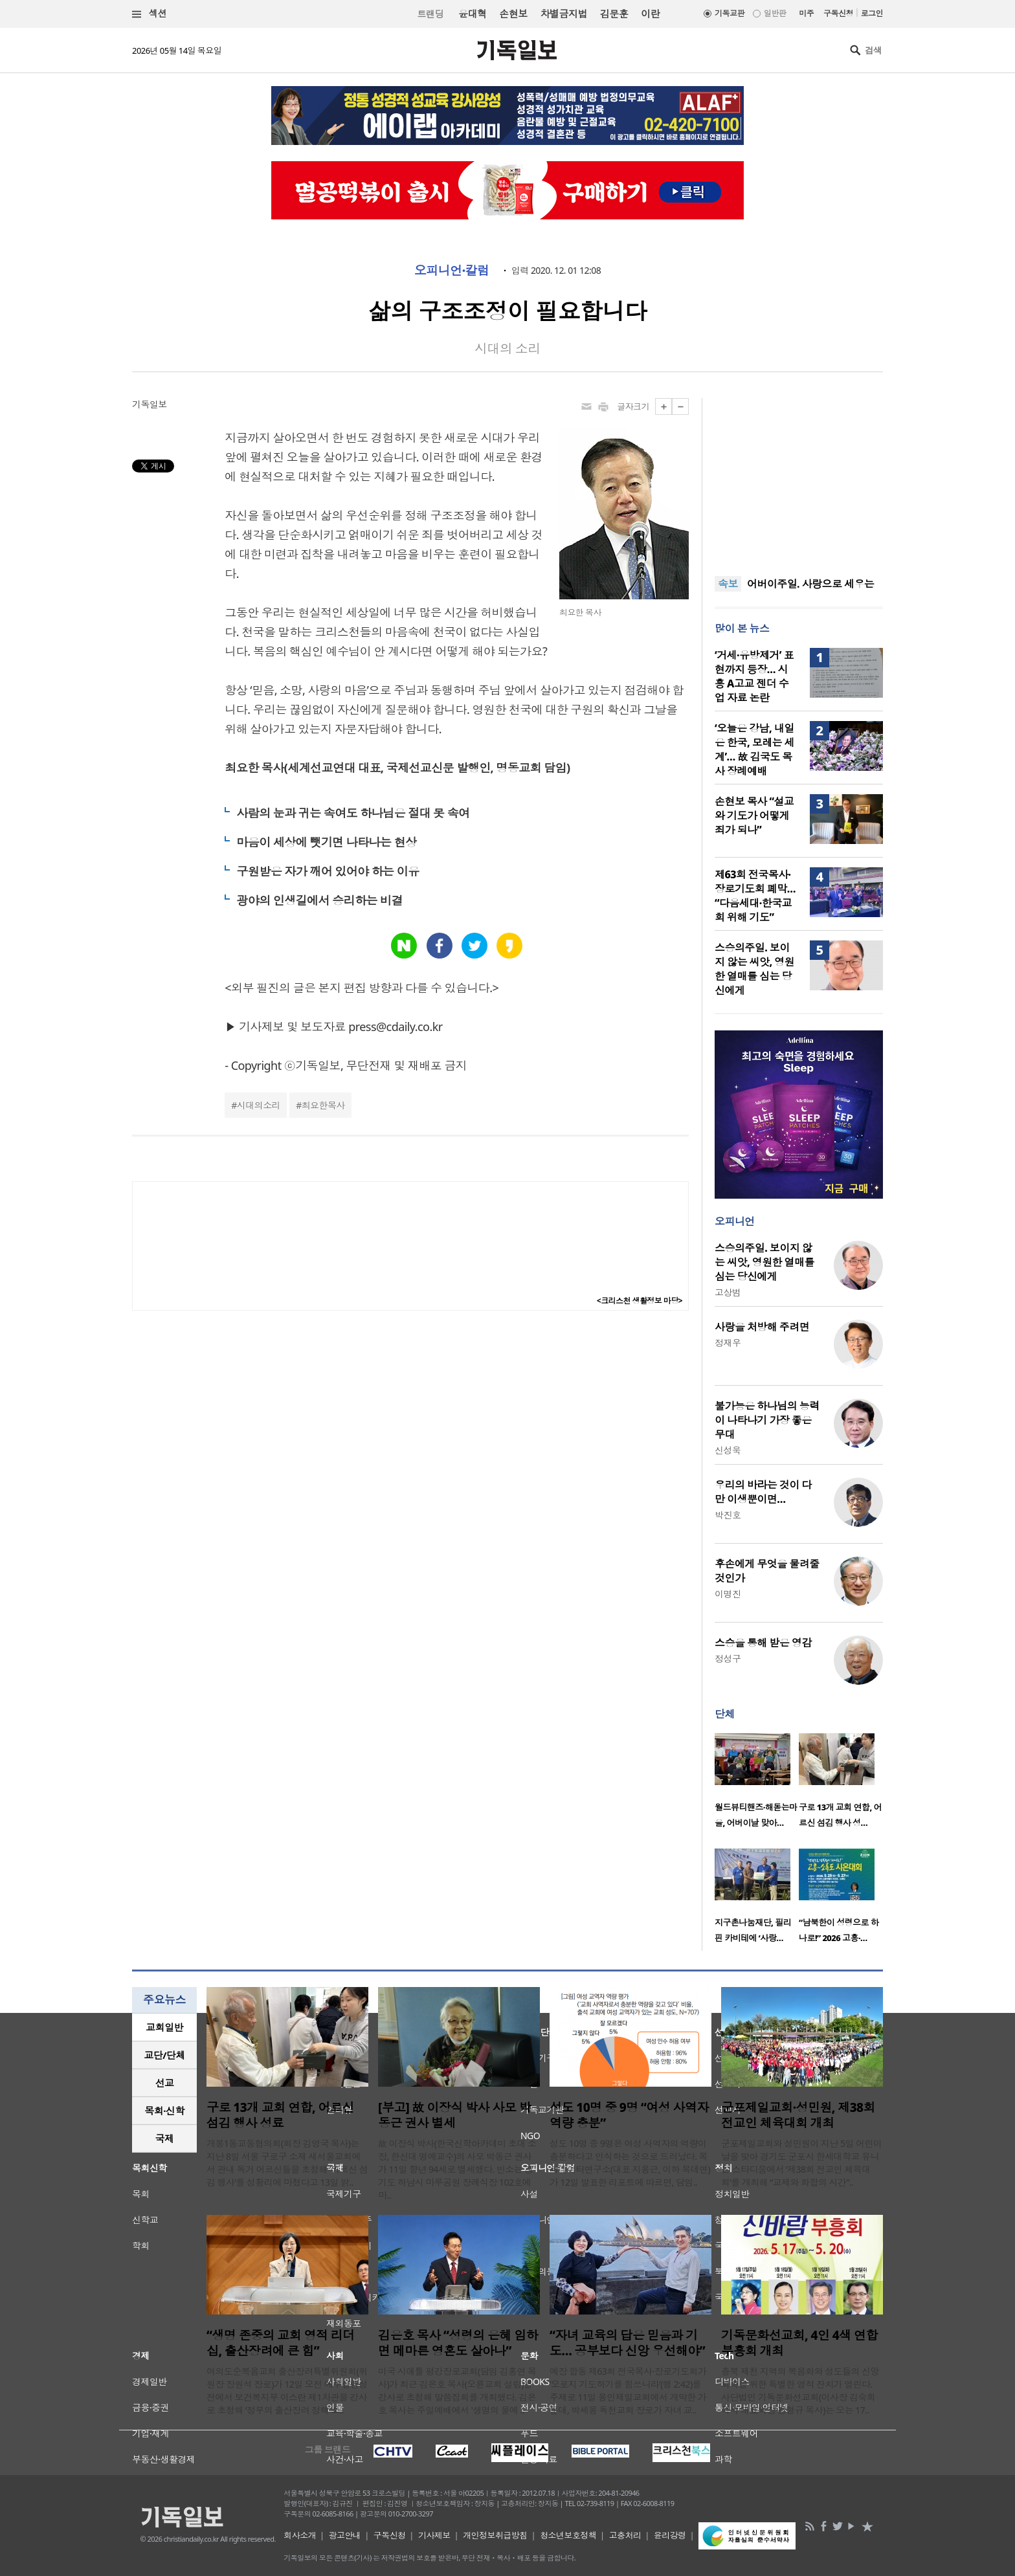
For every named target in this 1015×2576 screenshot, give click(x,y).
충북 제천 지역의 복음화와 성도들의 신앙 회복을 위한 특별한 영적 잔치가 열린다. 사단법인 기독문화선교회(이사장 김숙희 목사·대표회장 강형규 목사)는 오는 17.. (800, 2390)
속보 (728, 584)
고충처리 (625, 2535)
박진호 (728, 1515)
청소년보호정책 (568, 2535)
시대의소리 (258, 1105)
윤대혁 (472, 13)
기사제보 (434, 2535)
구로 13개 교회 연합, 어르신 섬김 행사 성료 (280, 2115)
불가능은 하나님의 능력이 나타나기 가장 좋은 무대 (767, 1420)
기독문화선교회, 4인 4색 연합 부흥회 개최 (799, 2343)
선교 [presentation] (164, 2082)
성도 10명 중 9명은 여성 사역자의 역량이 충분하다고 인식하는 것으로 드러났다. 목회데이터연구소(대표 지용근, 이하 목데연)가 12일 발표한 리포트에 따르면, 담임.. (630, 2162)
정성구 (728, 1658)
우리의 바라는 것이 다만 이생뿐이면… (763, 1492)
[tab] (164, 2027)
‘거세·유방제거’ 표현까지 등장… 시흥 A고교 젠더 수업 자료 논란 (754, 676)
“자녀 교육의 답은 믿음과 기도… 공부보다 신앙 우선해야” (627, 2343)
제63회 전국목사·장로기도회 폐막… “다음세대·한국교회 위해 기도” (755, 895)
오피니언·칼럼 (451, 270)
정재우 (728, 1343)
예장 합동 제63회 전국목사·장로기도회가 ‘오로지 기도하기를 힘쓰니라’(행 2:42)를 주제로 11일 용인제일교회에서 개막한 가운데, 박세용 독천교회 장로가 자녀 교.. (628, 2390)
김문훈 (614, 13)
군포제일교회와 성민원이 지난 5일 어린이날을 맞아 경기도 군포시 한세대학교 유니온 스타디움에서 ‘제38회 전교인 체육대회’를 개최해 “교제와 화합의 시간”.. (801, 2162)
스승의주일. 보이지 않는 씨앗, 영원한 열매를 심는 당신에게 (754, 968)
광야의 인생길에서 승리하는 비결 (319, 900)
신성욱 (728, 1450)
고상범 (728, 1292)
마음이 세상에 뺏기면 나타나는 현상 (326, 842)
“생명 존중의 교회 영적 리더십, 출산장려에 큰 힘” (280, 2343)
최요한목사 (323, 1105)
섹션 (149, 14)
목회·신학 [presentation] (164, 2110)
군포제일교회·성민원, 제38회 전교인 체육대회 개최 (798, 2115)
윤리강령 (670, 2535)
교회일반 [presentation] (164, 2027)
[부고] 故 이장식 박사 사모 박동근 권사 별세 (454, 2115)
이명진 (728, 1594)
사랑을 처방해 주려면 (762, 1327)
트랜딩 (430, 14)
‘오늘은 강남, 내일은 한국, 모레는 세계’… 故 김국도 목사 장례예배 (754, 749)
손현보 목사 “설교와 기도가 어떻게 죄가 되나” (754, 815)
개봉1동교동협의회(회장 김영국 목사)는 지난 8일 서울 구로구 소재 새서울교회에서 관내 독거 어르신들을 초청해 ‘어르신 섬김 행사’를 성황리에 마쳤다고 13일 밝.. (287, 2162)
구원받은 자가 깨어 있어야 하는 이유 (327, 871)
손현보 (513, 13)
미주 (806, 13)
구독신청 (838, 13)
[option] (757, 1784)
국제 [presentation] (164, 2138)
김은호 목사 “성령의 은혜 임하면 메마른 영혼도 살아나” (458, 2343)
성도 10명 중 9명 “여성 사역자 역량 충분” (629, 2115)
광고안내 (345, 2535)
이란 (650, 13)
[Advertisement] (799, 479)
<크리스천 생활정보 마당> (639, 1300)
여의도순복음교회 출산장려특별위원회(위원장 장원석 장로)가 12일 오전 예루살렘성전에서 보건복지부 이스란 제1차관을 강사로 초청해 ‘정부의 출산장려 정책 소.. (287, 2390)
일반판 (775, 13)
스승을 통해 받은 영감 (763, 1643)
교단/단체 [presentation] (164, 2055)
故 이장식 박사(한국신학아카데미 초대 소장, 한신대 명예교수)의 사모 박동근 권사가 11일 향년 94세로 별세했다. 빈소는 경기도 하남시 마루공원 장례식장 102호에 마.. (457, 2169)
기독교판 (729, 13)
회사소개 (300, 2535)
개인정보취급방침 (495, 2535)
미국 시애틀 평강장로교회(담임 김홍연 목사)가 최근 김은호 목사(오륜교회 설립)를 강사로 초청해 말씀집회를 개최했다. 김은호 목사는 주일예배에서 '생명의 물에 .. (457, 2390)
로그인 (872, 13)
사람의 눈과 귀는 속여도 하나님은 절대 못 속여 (352, 813)
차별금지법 (564, 13)
